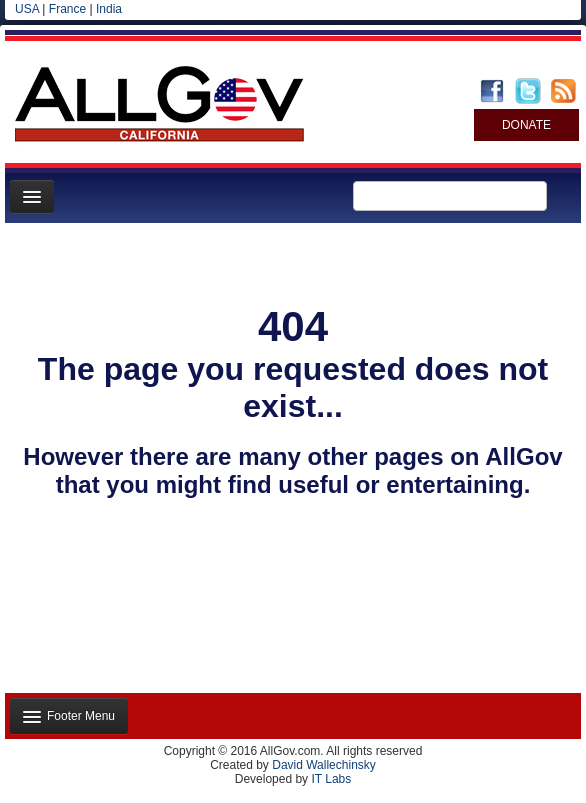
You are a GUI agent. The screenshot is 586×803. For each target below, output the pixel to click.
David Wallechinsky (324, 765)
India (109, 9)
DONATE (526, 125)
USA (27, 9)
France (67, 9)
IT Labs (331, 779)
